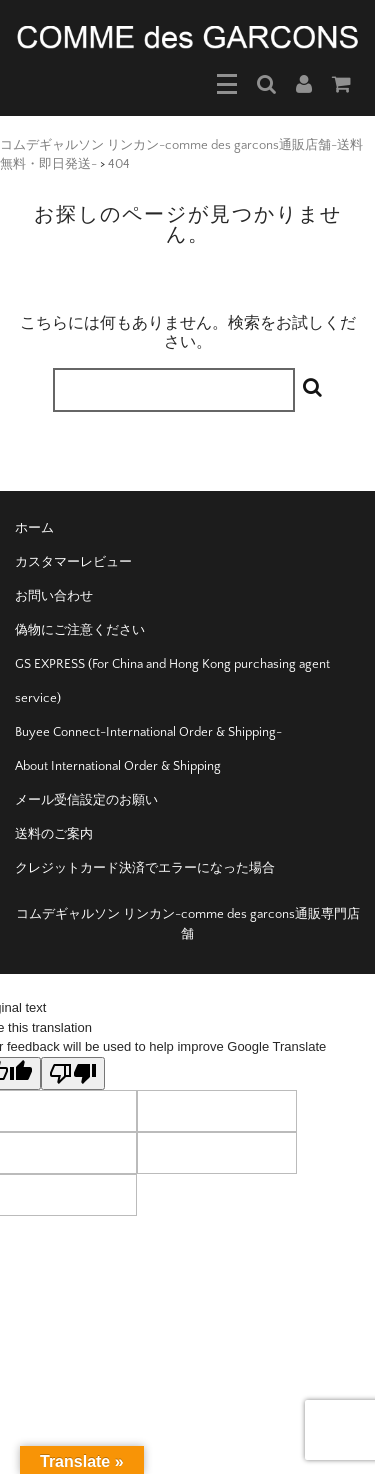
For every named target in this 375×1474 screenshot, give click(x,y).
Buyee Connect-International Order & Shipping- (148, 732)
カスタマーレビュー (73, 562)
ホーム (34, 528)
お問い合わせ (54, 596)
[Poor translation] (73, 1073)
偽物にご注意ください (80, 630)
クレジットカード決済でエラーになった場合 (145, 868)
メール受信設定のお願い (86, 800)
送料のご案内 (54, 834)
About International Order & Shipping (118, 766)
